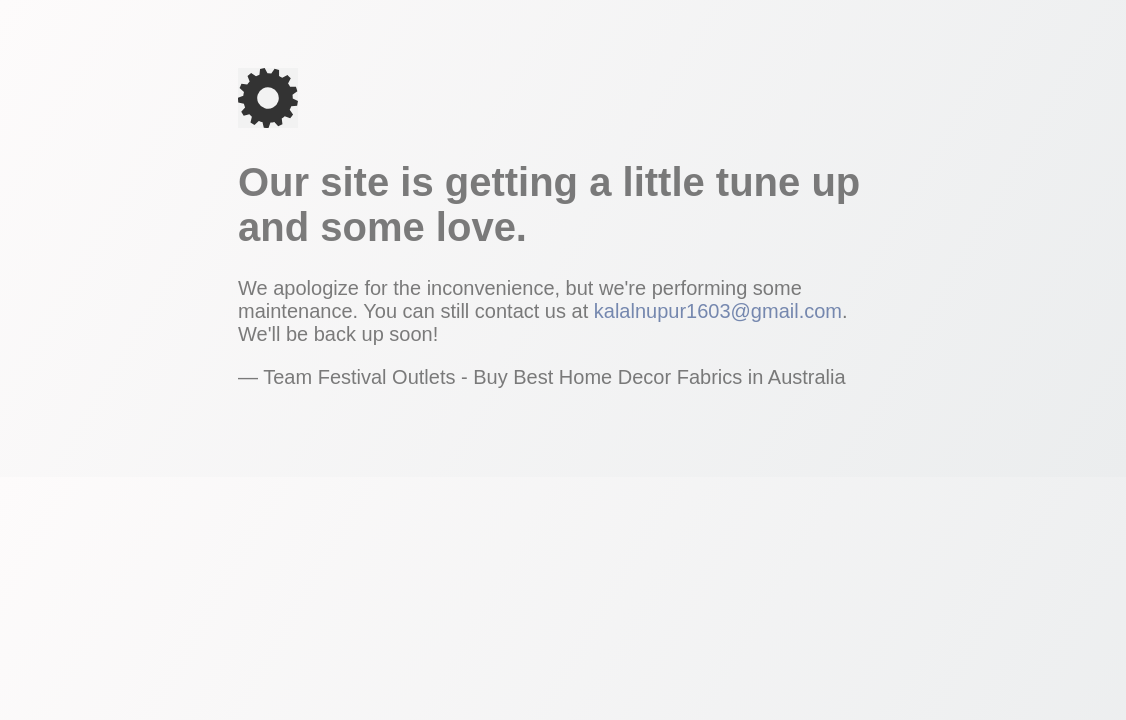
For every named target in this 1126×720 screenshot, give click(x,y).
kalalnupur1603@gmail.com (718, 311)
